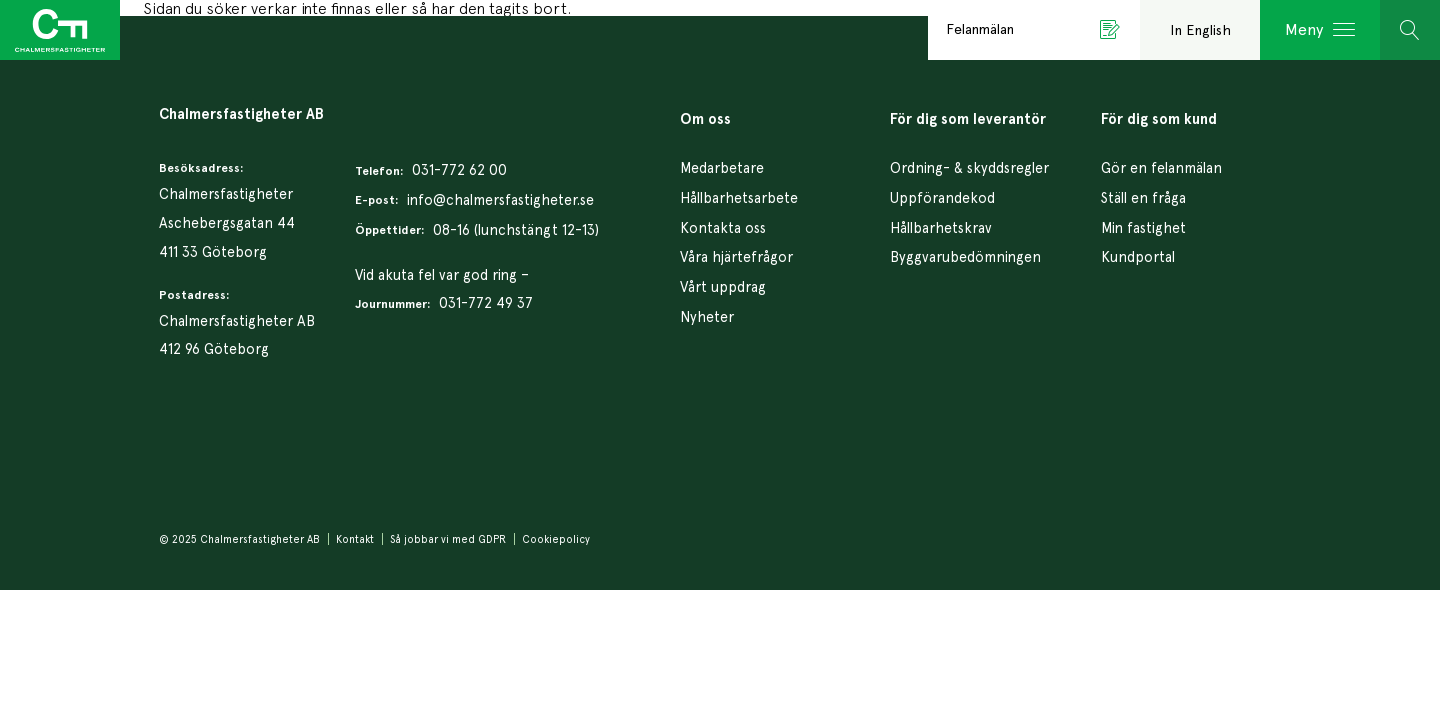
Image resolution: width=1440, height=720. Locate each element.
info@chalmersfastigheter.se (500, 199)
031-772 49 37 (486, 302)
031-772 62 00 (459, 169)
